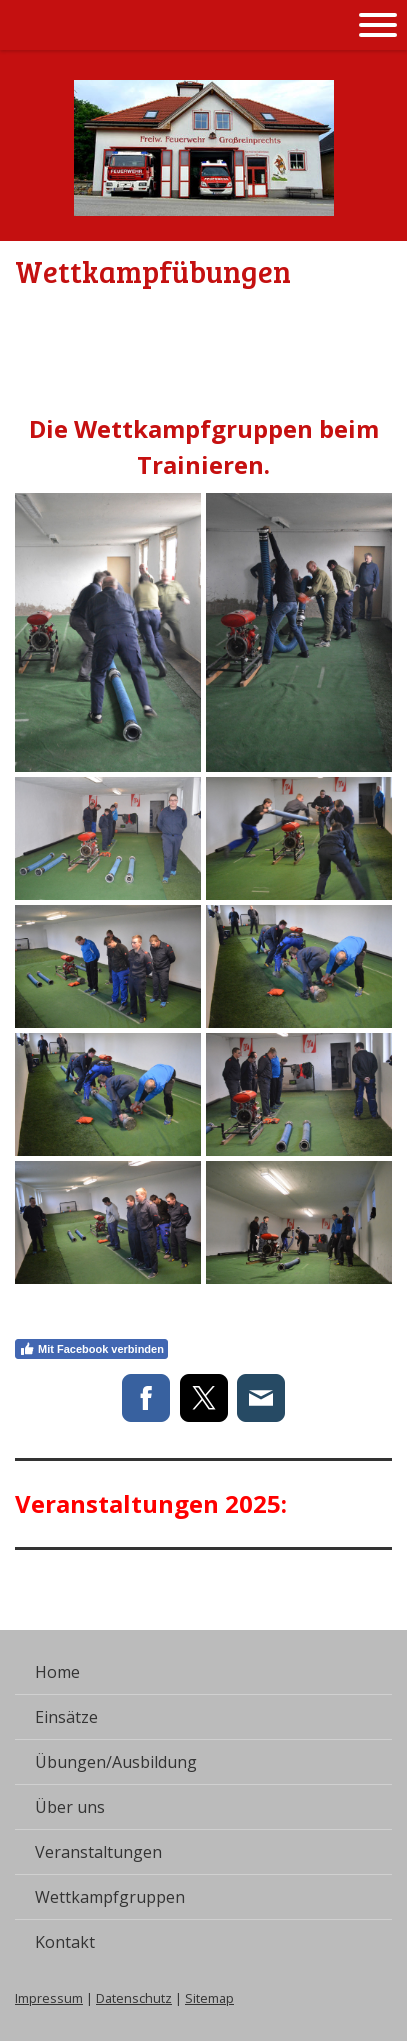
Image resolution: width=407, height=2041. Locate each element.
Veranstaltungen (98, 1852)
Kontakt (65, 1942)
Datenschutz (134, 1998)
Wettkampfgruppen (110, 1897)
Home (57, 1672)
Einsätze (66, 1717)
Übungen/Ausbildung (116, 1762)
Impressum (49, 1998)
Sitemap (209, 1998)
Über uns (70, 1807)
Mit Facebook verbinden (91, 1349)
